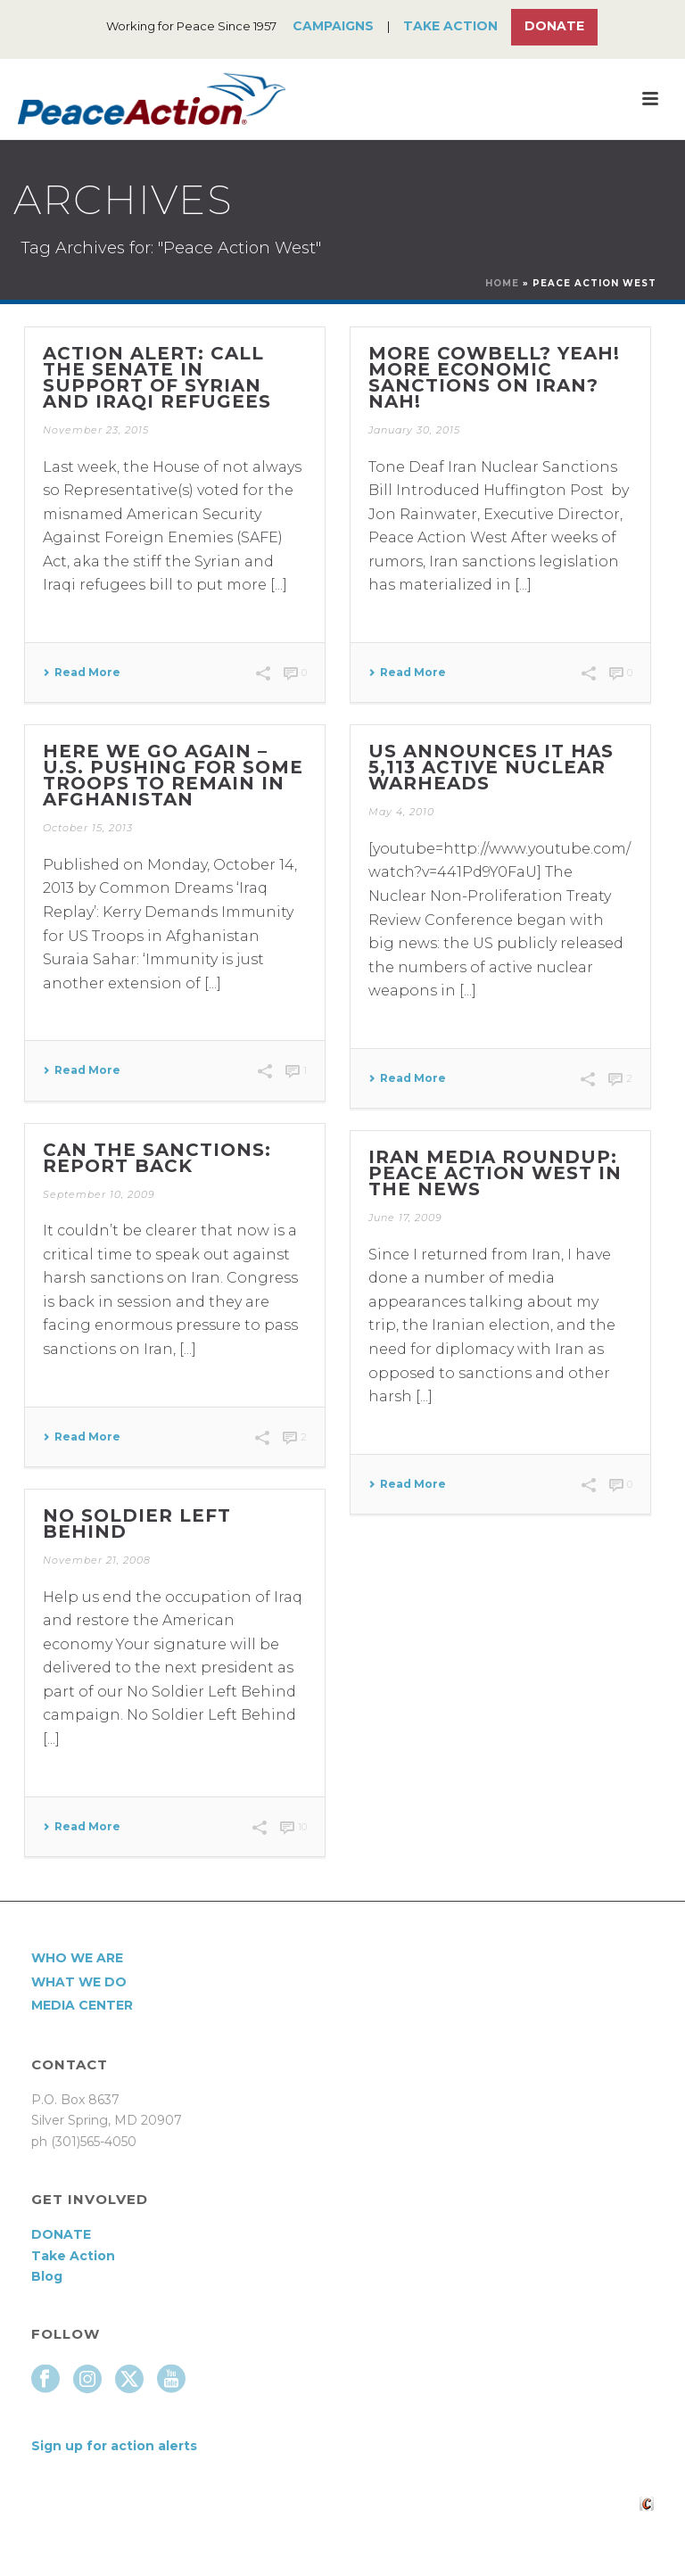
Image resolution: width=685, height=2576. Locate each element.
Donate (554, 26)
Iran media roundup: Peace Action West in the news (495, 1173)
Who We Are (77, 1958)
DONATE (61, 2234)
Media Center (82, 2005)
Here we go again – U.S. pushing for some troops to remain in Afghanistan (173, 775)
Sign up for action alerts (114, 2446)
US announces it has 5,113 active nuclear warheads (491, 767)
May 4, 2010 (401, 811)
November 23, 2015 (96, 430)
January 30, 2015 (414, 430)
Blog (46, 2276)
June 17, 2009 (405, 1217)
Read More (81, 672)
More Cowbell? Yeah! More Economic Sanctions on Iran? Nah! (494, 377)
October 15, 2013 (88, 828)
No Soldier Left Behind (137, 1523)
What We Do (79, 1982)
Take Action (450, 26)
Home (502, 283)
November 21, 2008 (97, 1560)
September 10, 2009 (99, 1194)
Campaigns (333, 26)
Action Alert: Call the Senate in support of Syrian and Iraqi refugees (157, 377)
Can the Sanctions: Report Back (157, 1158)
